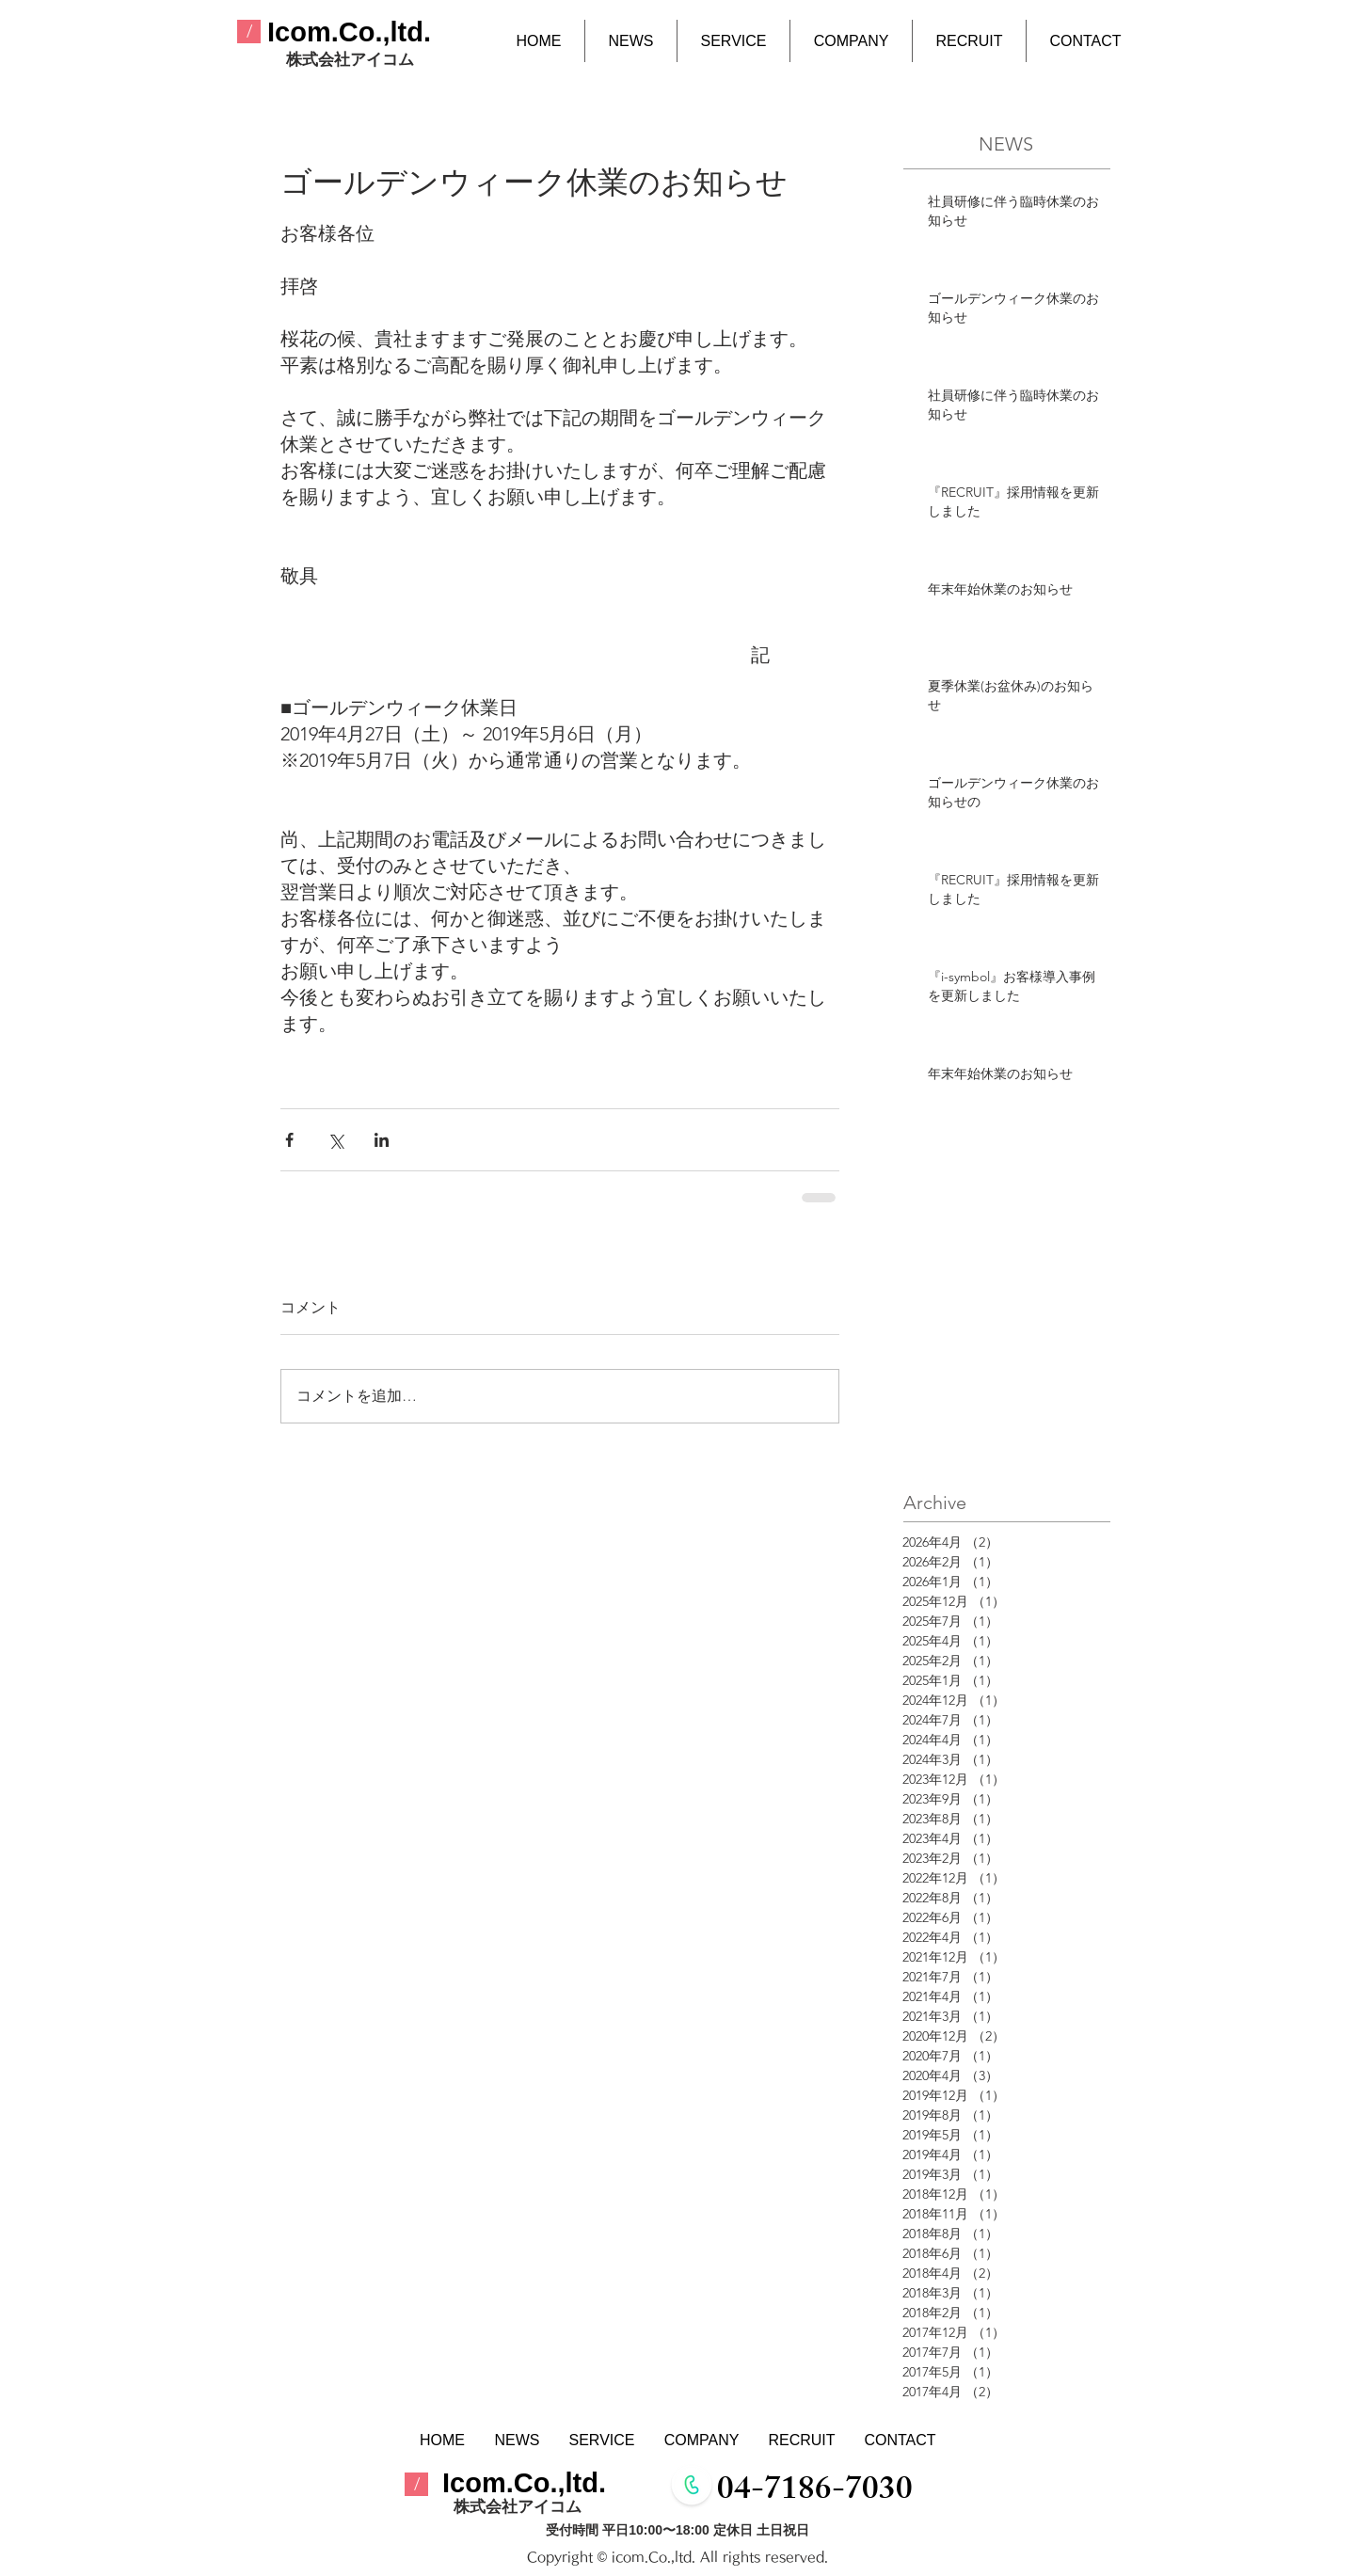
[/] (249, 31)
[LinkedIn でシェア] (382, 1140)
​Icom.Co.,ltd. (349, 32)
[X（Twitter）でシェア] (335, 1140)
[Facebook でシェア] (289, 1140)
